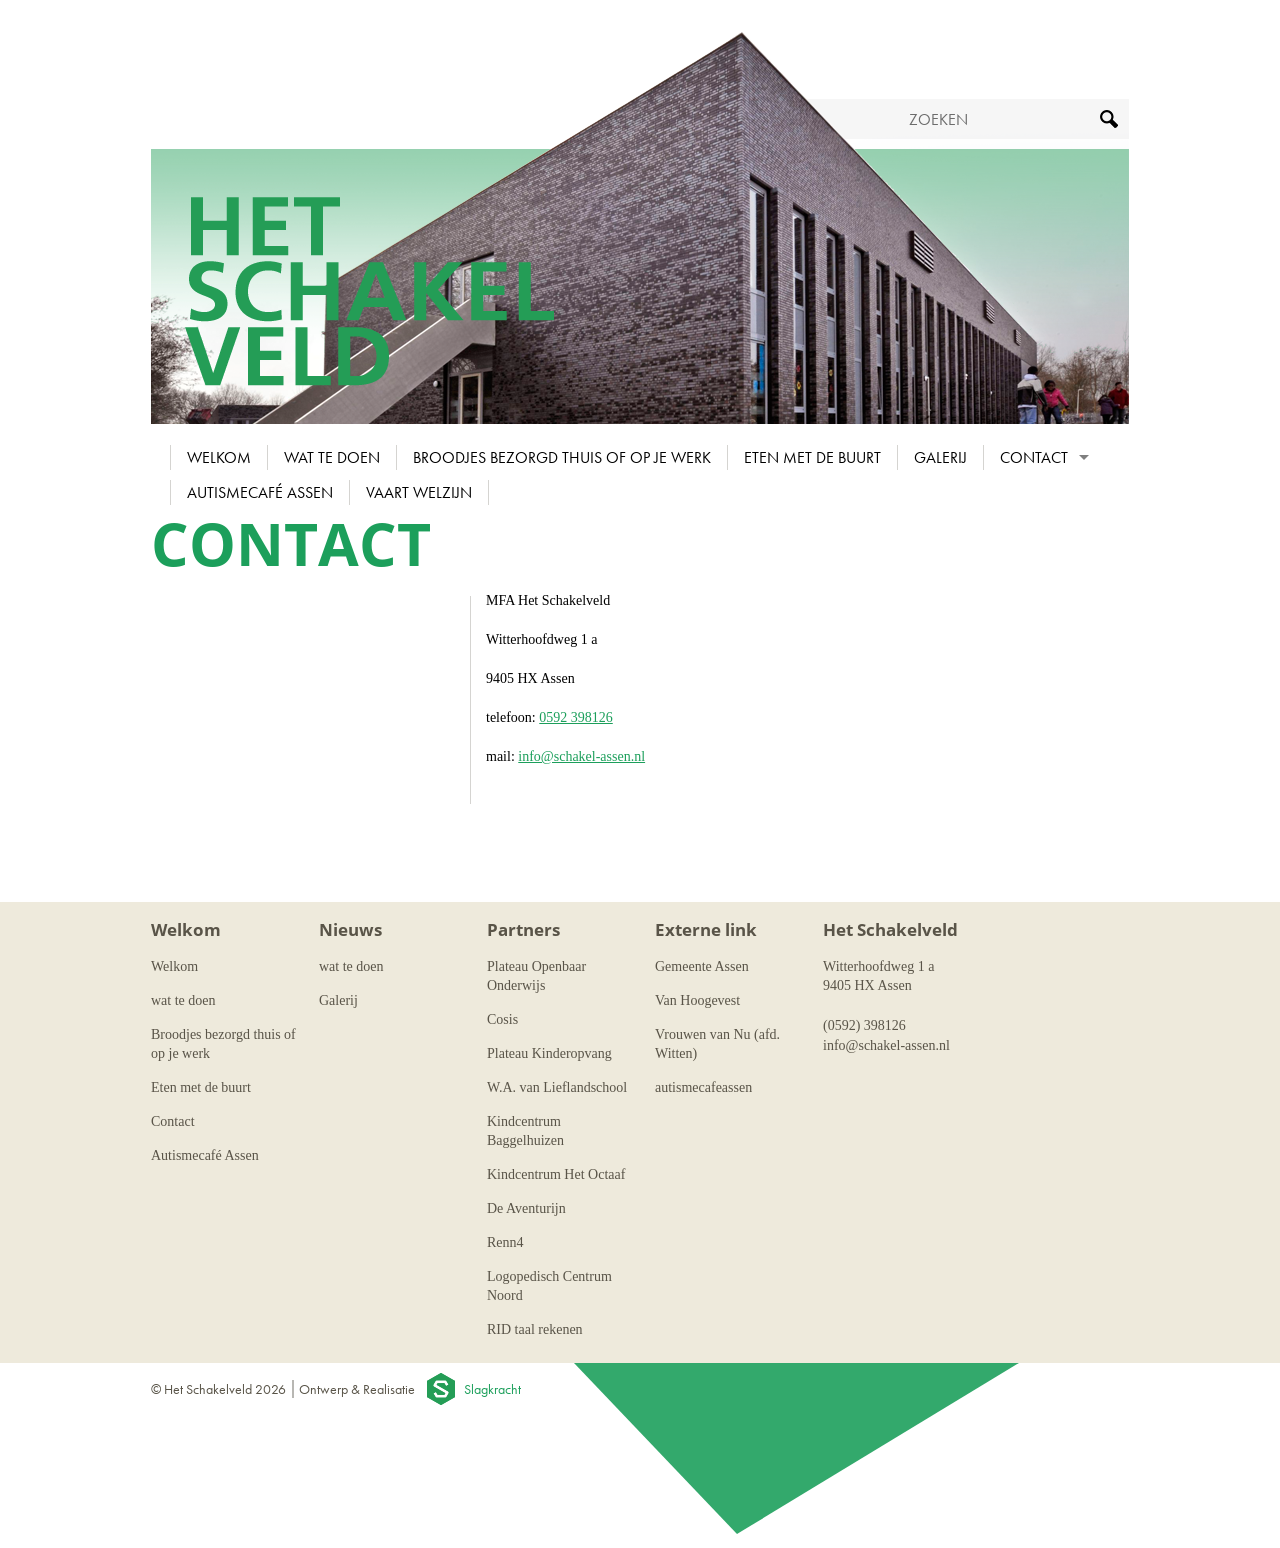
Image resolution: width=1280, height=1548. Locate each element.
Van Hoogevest (697, 1000)
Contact (1034, 457)
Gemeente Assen (702, 966)
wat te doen (332, 457)
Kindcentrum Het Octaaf (556, 1174)
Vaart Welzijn (419, 492)
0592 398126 (576, 717)
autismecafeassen (703, 1087)
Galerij (940, 457)
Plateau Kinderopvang (549, 1053)
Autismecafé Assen (260, 492)
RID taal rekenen (535, 1329)
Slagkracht (492, 1389)
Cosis (502, 1019)
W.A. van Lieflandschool (557, 1087)
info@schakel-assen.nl (581, 756)
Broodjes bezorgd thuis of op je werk (562, 457)
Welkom (219, 457)
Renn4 (505, 1242)
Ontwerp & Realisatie (357, 1389)
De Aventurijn (526, 1208)
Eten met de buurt (812, 457)
